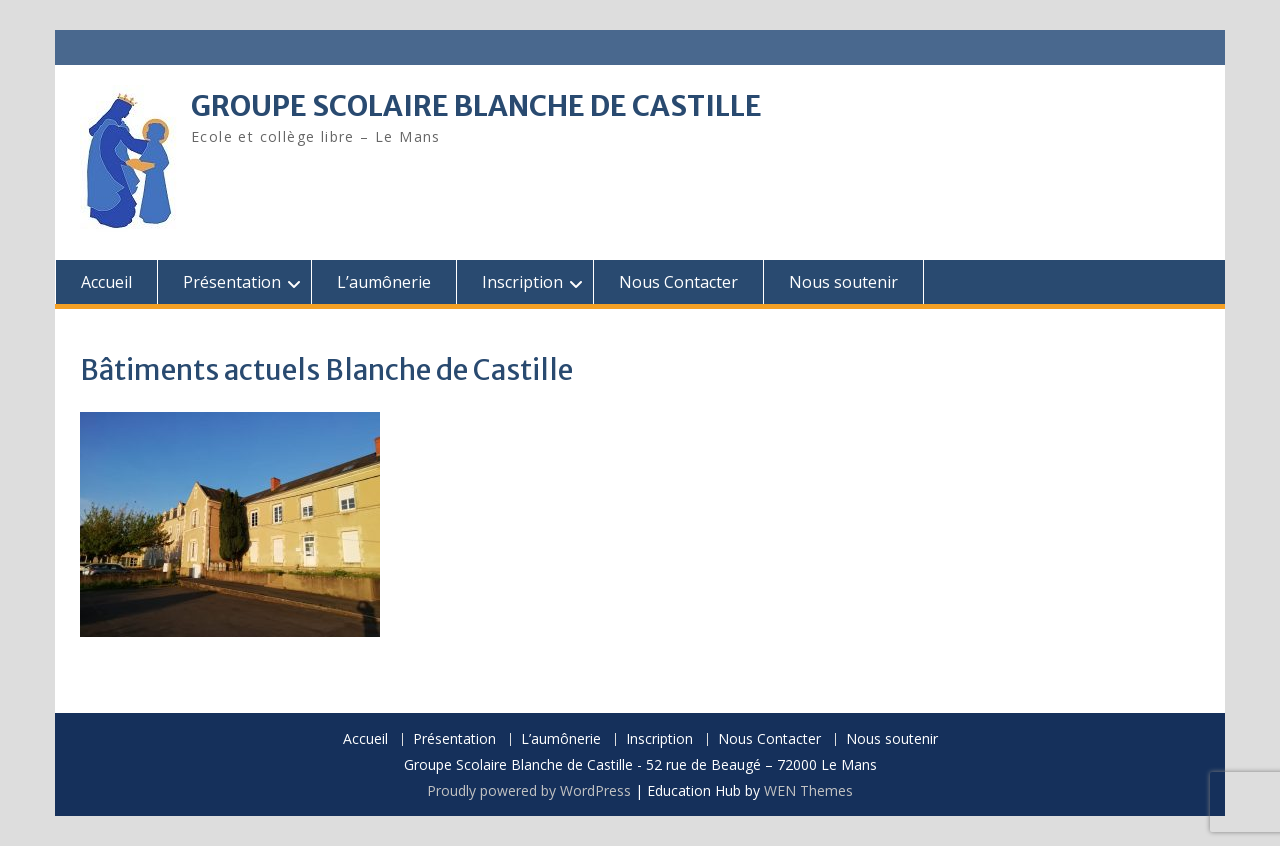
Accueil (106, 282)
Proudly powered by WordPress (529, 790)
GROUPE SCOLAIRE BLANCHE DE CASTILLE (476, 106)
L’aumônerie (384, 282)
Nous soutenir (843, 282)
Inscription (522, 282)
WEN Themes (808, 790)
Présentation (232, 282)
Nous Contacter (678, 282)
